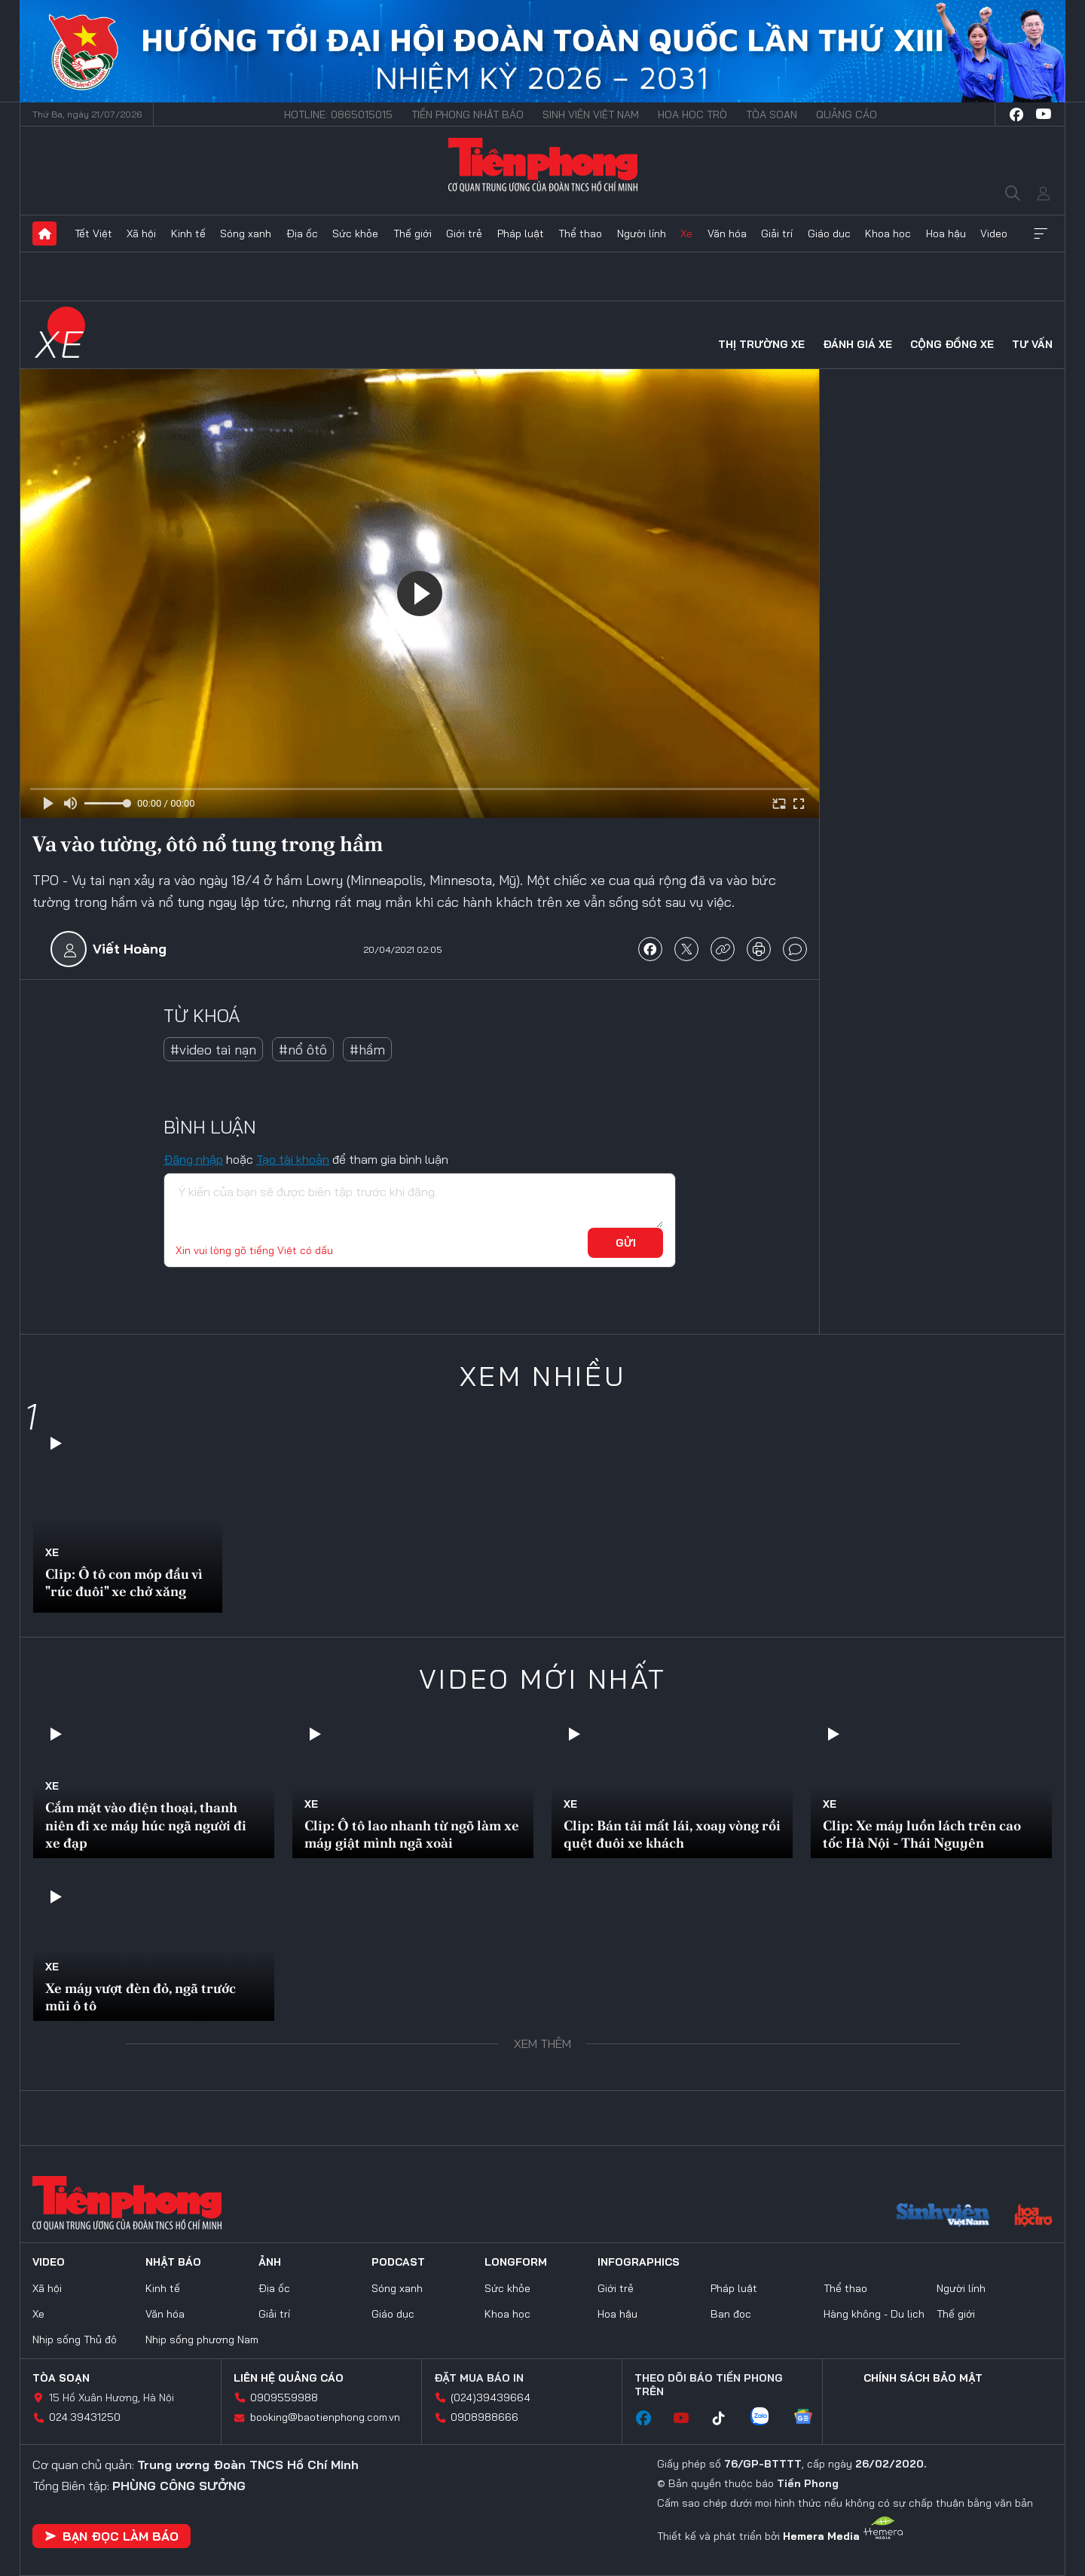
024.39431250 (85, 2417)
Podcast (398, 2262)
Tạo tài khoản (292, 1159)
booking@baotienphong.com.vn (325, 2417)
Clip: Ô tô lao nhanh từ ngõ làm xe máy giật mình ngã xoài (411, 1834)
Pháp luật (520, 233)
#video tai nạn (213, 1049)
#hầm (367, 1049)
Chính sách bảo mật (923, 2378)
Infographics (639, 2262)
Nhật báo (173, 2262)
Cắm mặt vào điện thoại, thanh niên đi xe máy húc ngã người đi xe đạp (145, 1825)
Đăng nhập (193, 1159)
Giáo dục (829, 233)
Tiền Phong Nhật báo (467, 114)
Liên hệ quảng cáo (289, 2378)
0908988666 (484, 2417)
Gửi (626, 1243)
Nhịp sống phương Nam (201, 2339)
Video (993, 233)
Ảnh (269, 2262)
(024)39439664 (490, 2397)
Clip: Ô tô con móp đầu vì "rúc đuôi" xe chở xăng (124, 1582)
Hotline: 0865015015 (338, 114)
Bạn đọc (731, 2314)
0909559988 (284, 2397)
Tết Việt (93, 233)
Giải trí (777, 233)
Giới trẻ (464, 233)
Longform (515, 2262)
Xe (686, 233)
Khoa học (888, 233)
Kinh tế (188, 233)
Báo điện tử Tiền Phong (542, 165)
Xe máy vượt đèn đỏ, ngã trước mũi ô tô (140, 1996)
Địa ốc (302, 233)
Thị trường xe (761, 344)
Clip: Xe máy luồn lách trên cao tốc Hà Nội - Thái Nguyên (922, 1834)
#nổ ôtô (303, 1049)
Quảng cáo (846, 114)
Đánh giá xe (857, 344)
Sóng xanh (245, 233)
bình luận (794, 949)
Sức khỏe (355, 233)
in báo (758, 949)
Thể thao (580, 233)
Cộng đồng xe (952, 344)
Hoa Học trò (692, 114)
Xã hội (141, 233)
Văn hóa (727, 233)
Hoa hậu (946, 233)
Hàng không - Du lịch (874, 2314)
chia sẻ (650, 949)
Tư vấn (1032, 344)
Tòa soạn (771, 114)
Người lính (641, 233)
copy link (722, 949)
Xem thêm (1040, 233)
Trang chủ (44, 233)
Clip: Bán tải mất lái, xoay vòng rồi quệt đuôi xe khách (672, 1834)
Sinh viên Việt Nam (590, 114)
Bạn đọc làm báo (111, 2536)
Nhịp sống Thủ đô (74, 2339)
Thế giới (412, 233)
